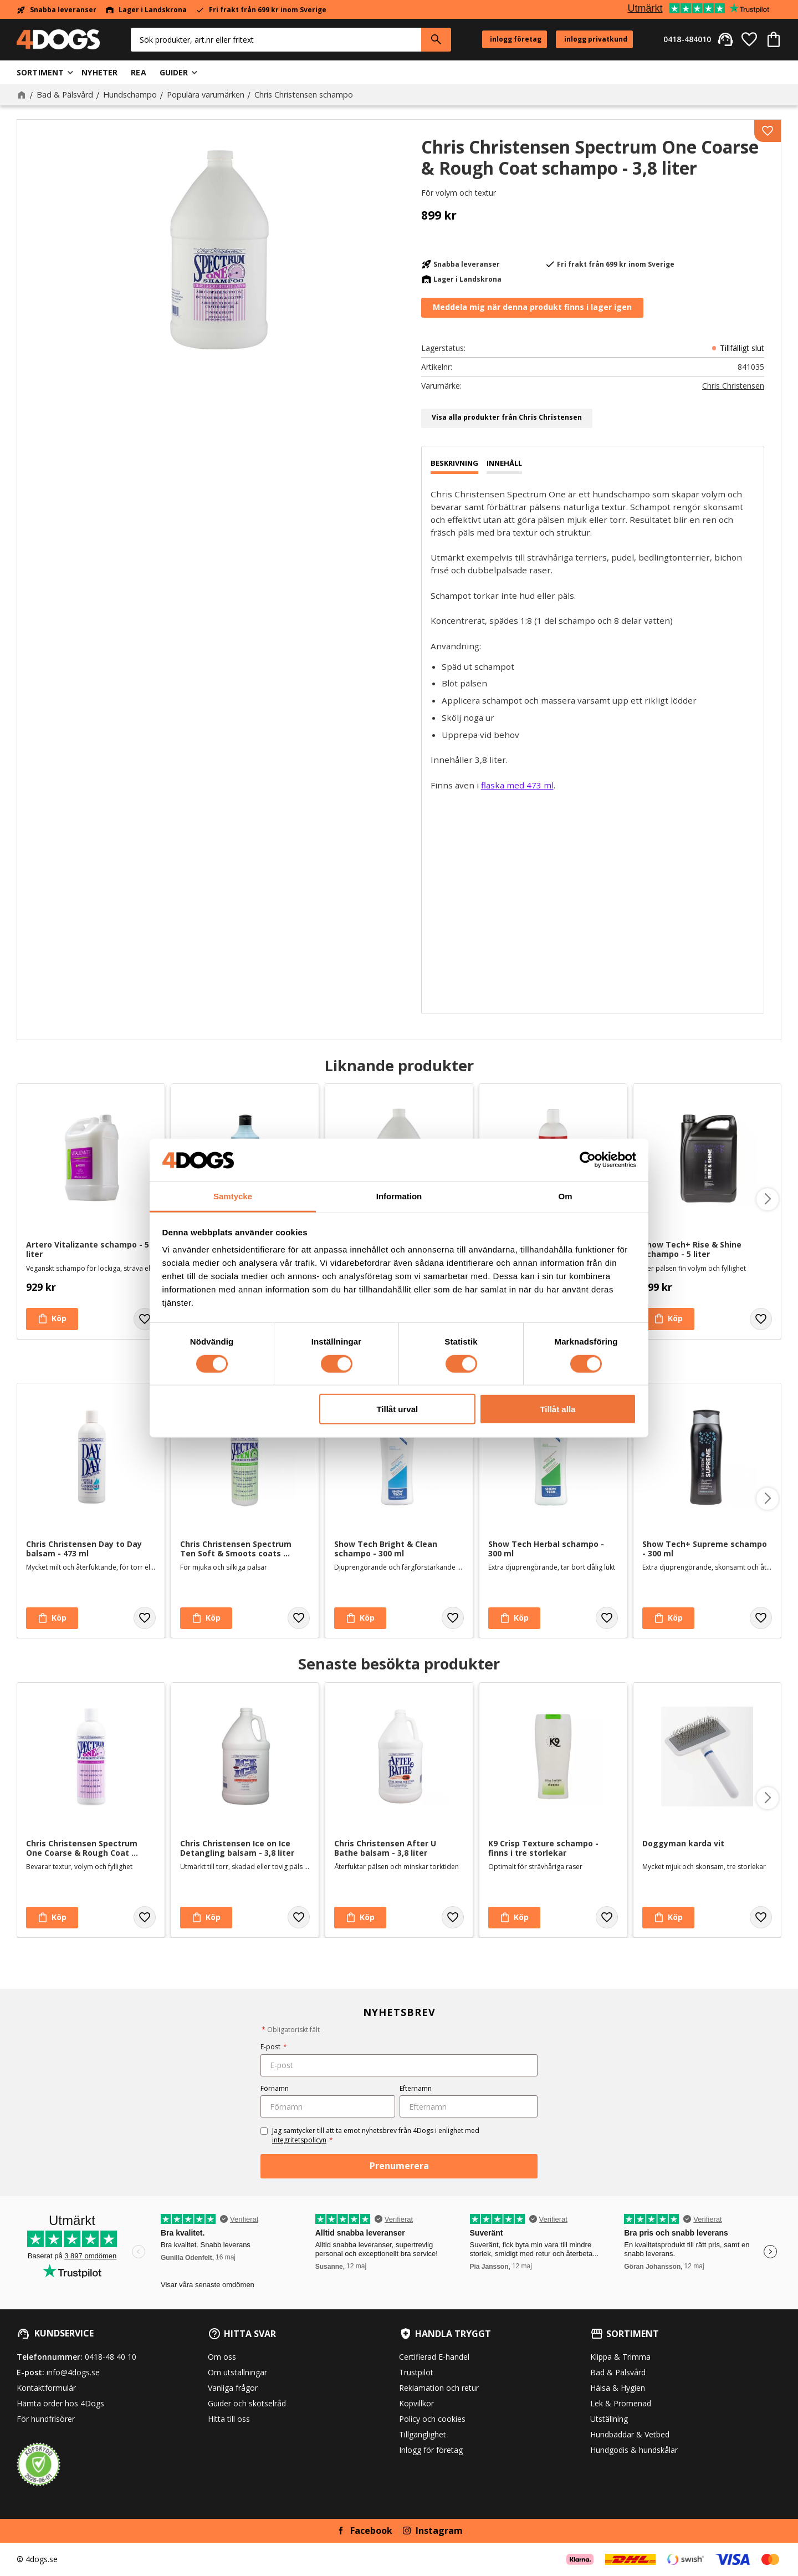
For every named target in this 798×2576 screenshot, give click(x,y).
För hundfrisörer (46, 2419)
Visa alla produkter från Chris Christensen (507, 417)
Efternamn (416, 2088)
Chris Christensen (733, 386)
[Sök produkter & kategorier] (276, 40)
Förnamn (274, 2088)
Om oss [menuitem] (222, 2356)
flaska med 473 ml (517, 785)
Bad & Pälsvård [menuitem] (618, 2372)
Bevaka (532, 308)
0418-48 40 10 (110, 2356)
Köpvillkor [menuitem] (416, 2403)
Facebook (371, 2530)
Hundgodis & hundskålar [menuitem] (634, 2450)
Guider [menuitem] (174, 72)
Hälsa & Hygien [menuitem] (617, 2387)
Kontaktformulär (46, 2387)
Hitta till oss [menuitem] (229, 2419)
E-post (273, 2046)
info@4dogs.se (73, 2372)
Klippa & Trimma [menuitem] (620, 2356)
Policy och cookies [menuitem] (432, 2419)
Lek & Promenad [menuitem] (620, 2403)
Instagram (439, 2530)
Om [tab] (565, 1196)
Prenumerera (399, 2166)
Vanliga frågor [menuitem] (233, 2387)
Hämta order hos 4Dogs (60, 2403)
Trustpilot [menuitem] (416, 2372)
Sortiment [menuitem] (40, 72)
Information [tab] (399, 1196)
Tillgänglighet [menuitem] (422, 2434)
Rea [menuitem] (138, 72)
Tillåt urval (397, 1409)
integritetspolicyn (299, 2140)
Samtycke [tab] (232, 1196)
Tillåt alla (557, 1409)
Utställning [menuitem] (609, 2419)
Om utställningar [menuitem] (237, 2372)
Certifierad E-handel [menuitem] (434, 2356)
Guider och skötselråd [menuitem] (247, 2403)
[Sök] (436, 40)
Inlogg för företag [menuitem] (431, 2450)
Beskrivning (454, 463)
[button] (749, 39)
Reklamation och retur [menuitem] (439, 2387)
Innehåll (504, 463)
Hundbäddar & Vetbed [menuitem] (629, 2434)
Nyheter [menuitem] (99, 72)
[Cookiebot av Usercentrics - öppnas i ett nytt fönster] (587, 1160)
